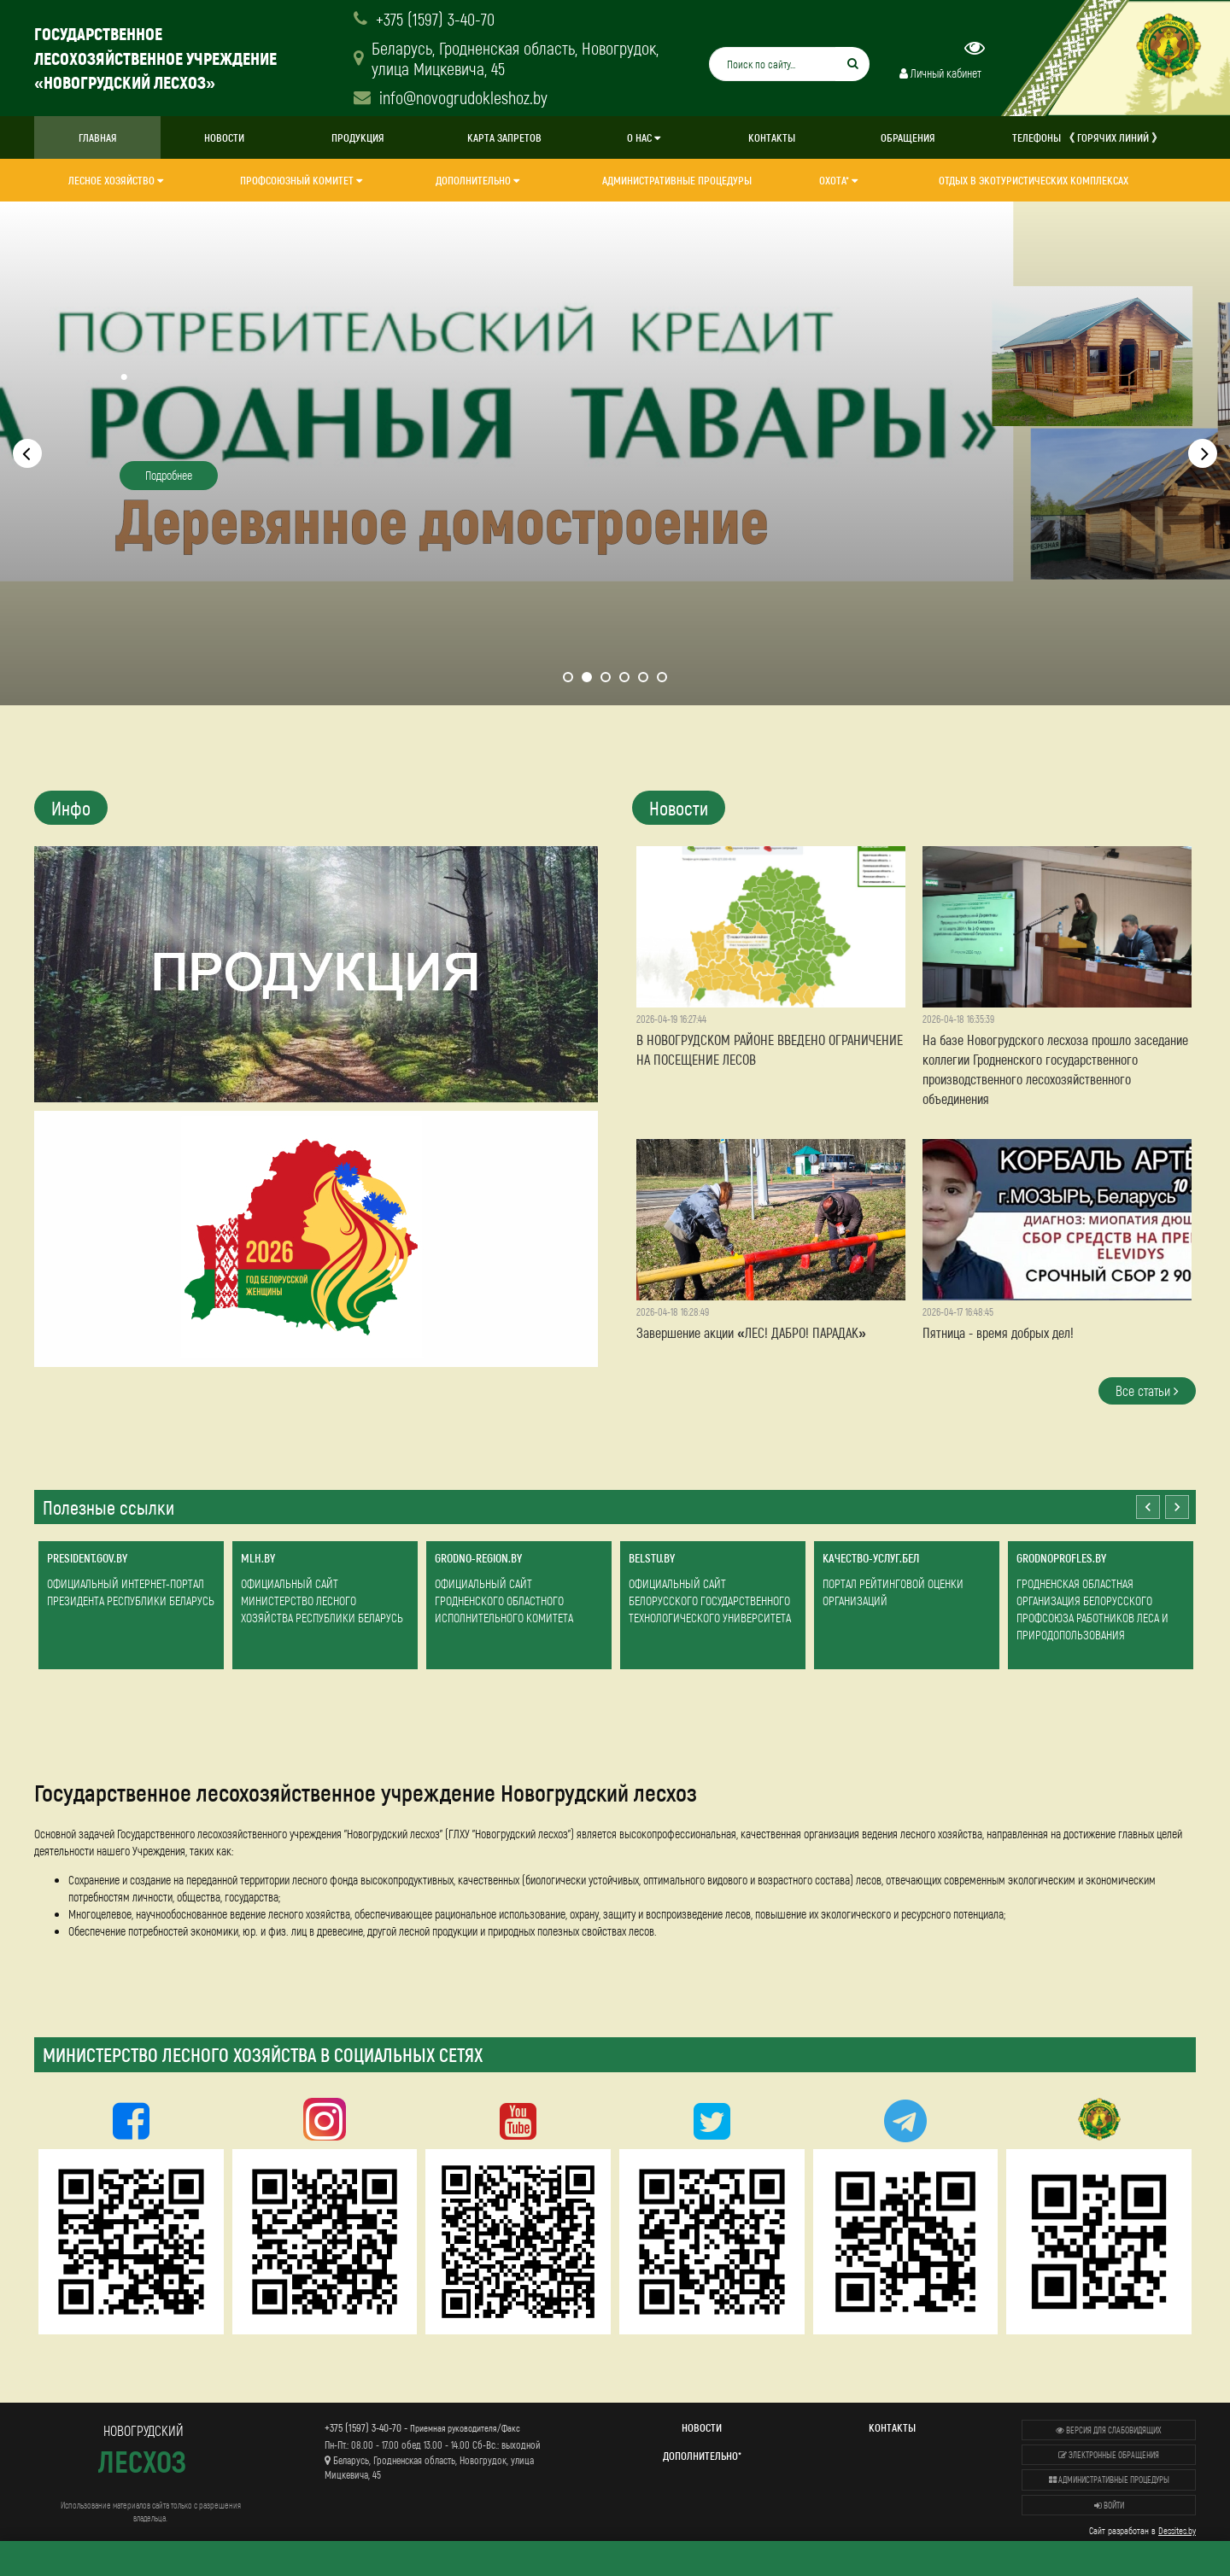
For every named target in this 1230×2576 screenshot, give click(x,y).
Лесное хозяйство (115, 180)
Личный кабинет (940, 73)
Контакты (771, 137)
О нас (643, 137)
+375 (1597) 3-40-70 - (422, 2427)
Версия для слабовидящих (1109, 2430)
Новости (224, 137)
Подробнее (168, 475)
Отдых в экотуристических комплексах (1033, 180)
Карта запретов (504, 137)
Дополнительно (477, 180)
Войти (1109, 2505)
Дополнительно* (702, 2455)
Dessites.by (1177, 2530)
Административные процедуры (677, 180)
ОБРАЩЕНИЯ (908, 137)
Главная (98, 137)
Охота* (838, 180)
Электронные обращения (1108, 2455)
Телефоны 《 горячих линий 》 (1087, 137)
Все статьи (1147, 1390)
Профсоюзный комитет (301, 180)
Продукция (357, 137)
